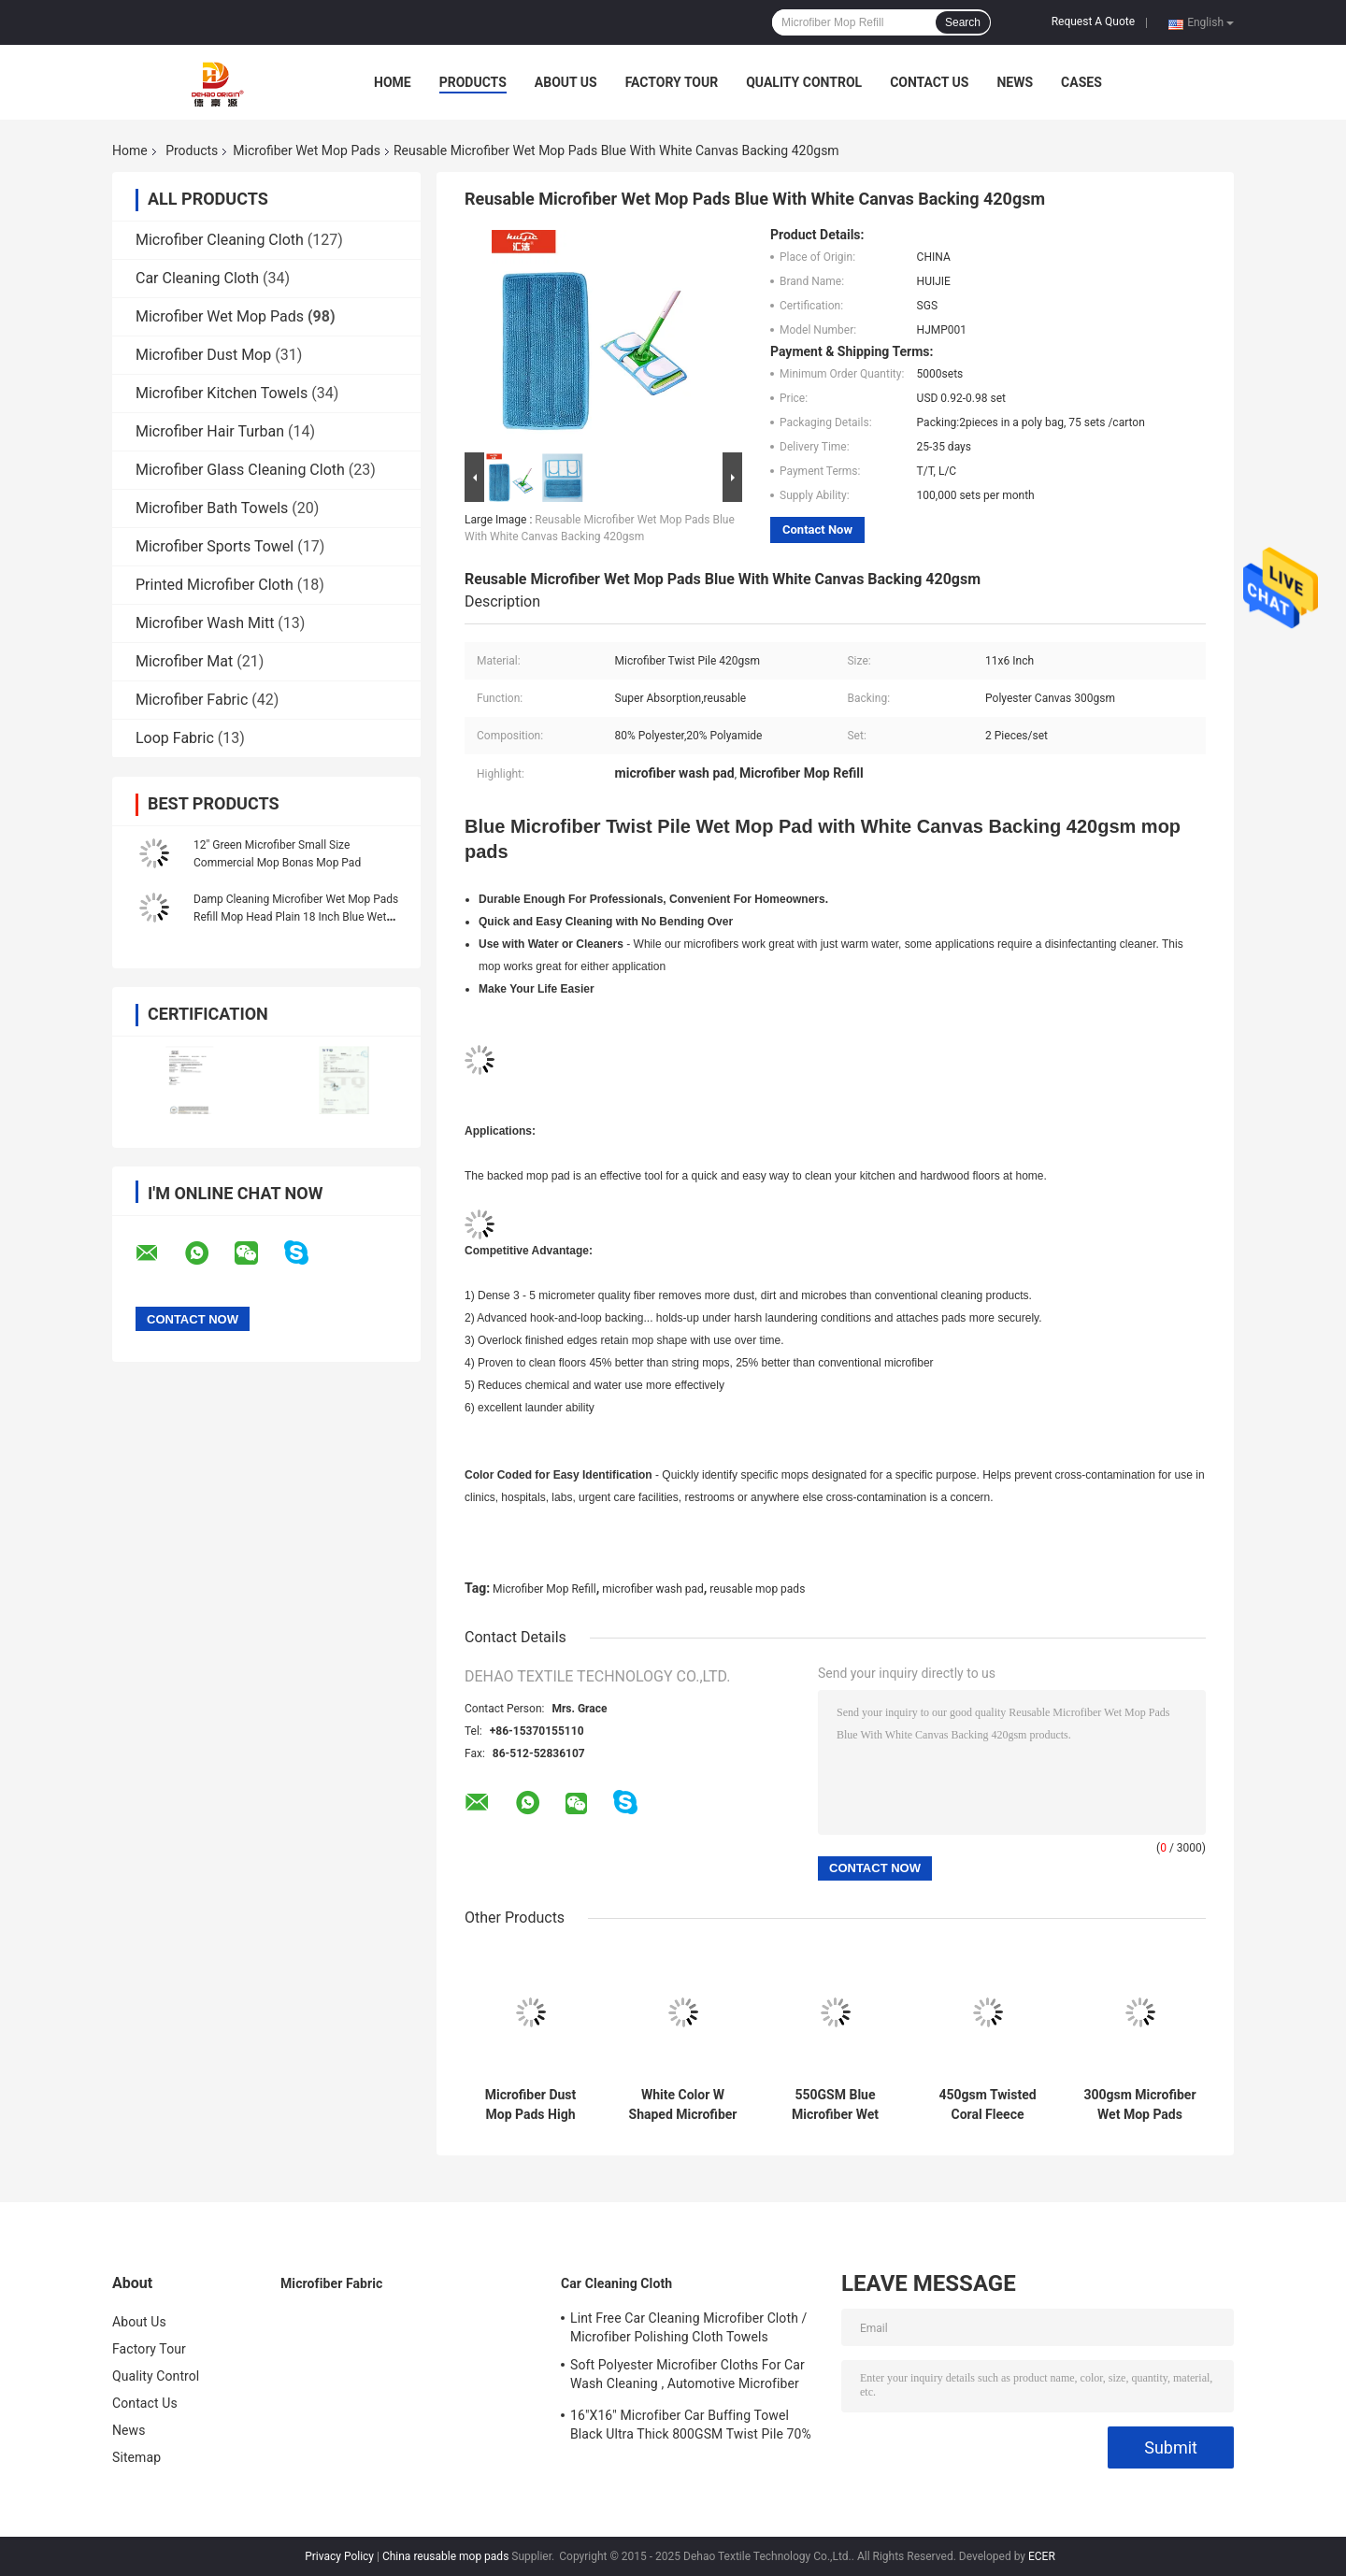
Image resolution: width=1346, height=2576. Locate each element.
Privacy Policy (339, 2556)
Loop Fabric (175, 738)
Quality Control (804, 82)
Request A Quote (1093, 21)
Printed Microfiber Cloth (215, 585)
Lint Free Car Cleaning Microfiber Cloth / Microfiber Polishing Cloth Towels (688, 2327)
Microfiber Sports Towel (215, 546)
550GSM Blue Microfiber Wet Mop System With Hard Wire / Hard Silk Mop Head (835, 2105)
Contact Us (929, 82)
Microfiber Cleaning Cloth (220, 240)
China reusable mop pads (445, 2556)
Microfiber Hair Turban (210, 431)
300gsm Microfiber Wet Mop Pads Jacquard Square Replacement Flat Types (1139, 2105)
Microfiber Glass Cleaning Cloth (240, 470)
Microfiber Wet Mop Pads (306, 150)
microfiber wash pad (653, 1589)
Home (392, 82)
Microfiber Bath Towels (212, 508)
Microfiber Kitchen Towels (222, 393)
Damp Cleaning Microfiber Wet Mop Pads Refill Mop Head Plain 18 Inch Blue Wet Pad (295, 917)
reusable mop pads (757, 1589)
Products (473, 82)
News (1014, 82)
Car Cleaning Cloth (197, 278)
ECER (1041, 2556)
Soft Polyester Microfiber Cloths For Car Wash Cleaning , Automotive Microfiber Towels (687, 2377)
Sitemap (136, 2457)
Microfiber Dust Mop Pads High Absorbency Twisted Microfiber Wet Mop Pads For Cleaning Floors (530, 2105)
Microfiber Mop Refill (544, 1589)
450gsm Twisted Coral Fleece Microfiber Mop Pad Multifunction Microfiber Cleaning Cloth (987, 2105)
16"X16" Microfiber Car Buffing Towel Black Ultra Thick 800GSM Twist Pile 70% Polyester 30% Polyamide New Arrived (690, 2427)
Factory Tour (672, 82)
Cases (1081, 82)
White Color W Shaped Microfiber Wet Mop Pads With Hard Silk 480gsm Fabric (683, 2105)
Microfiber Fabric (192, 699)
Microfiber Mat (184, 661)
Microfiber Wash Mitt (205, 623)
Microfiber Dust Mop (203, 355)
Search (963, 22)
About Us (566, 82)
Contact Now (817, 529)
